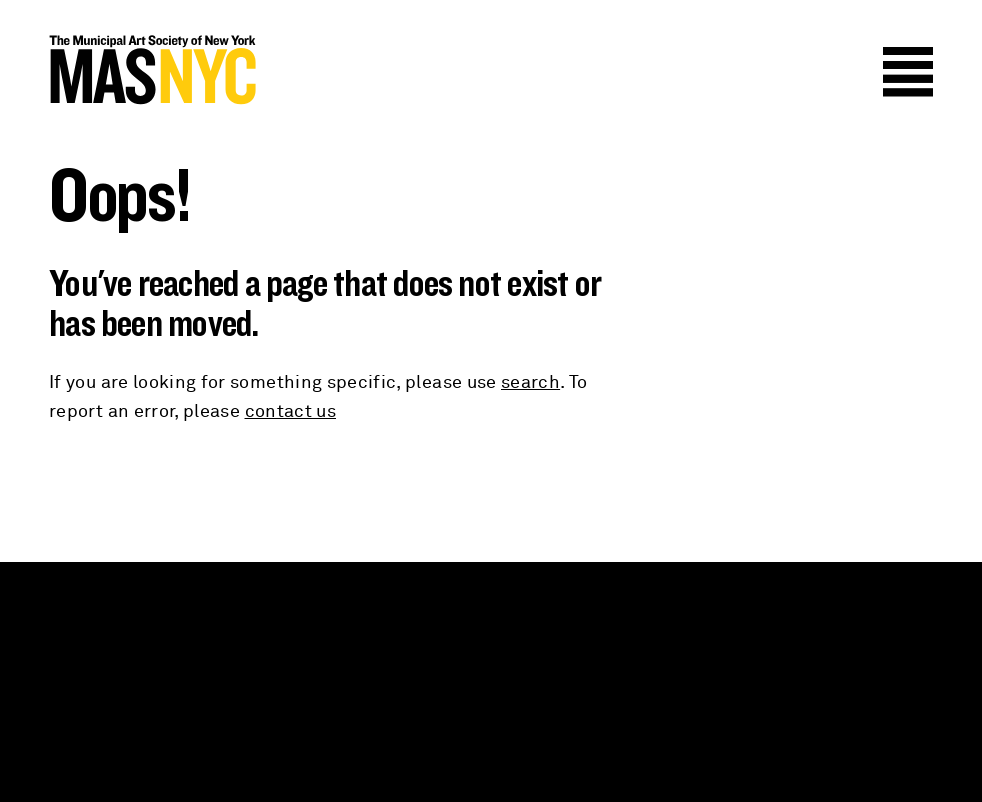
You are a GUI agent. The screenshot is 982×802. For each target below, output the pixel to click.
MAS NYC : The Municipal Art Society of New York (270, 70)
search (530, 383)
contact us (291, 412)
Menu (908, 72)
